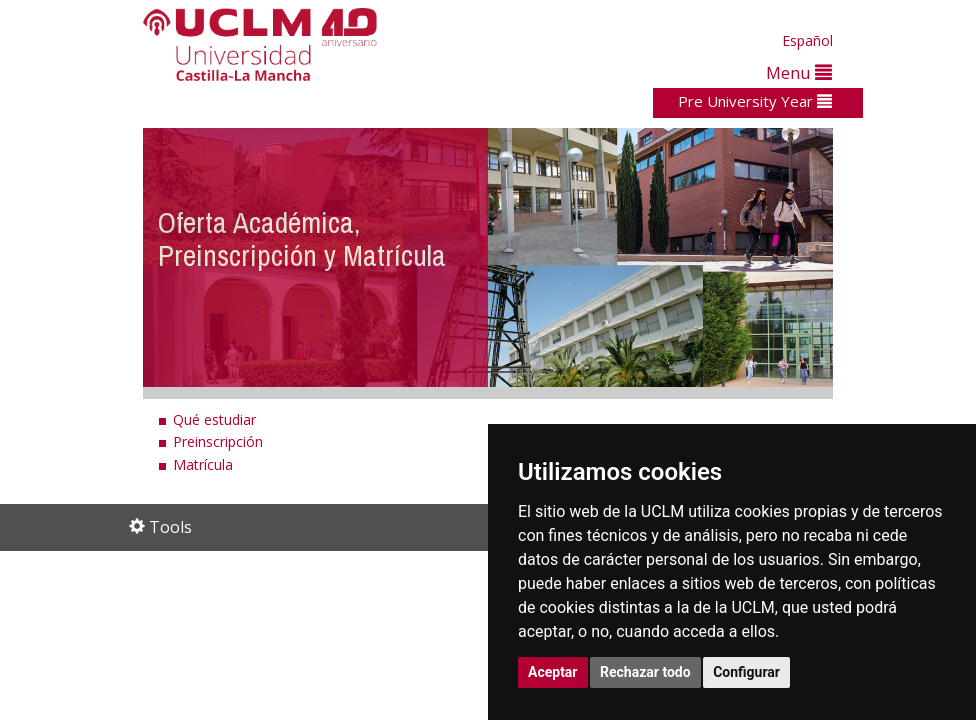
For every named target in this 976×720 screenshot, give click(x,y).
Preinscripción (218, 441)
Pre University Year (755, 101)
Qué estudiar (214, 419)
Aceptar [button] (553, 672)
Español (807, 40)
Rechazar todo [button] (645, 672)
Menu (799, 72)
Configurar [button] (746, 672)
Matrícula (203, 464)
